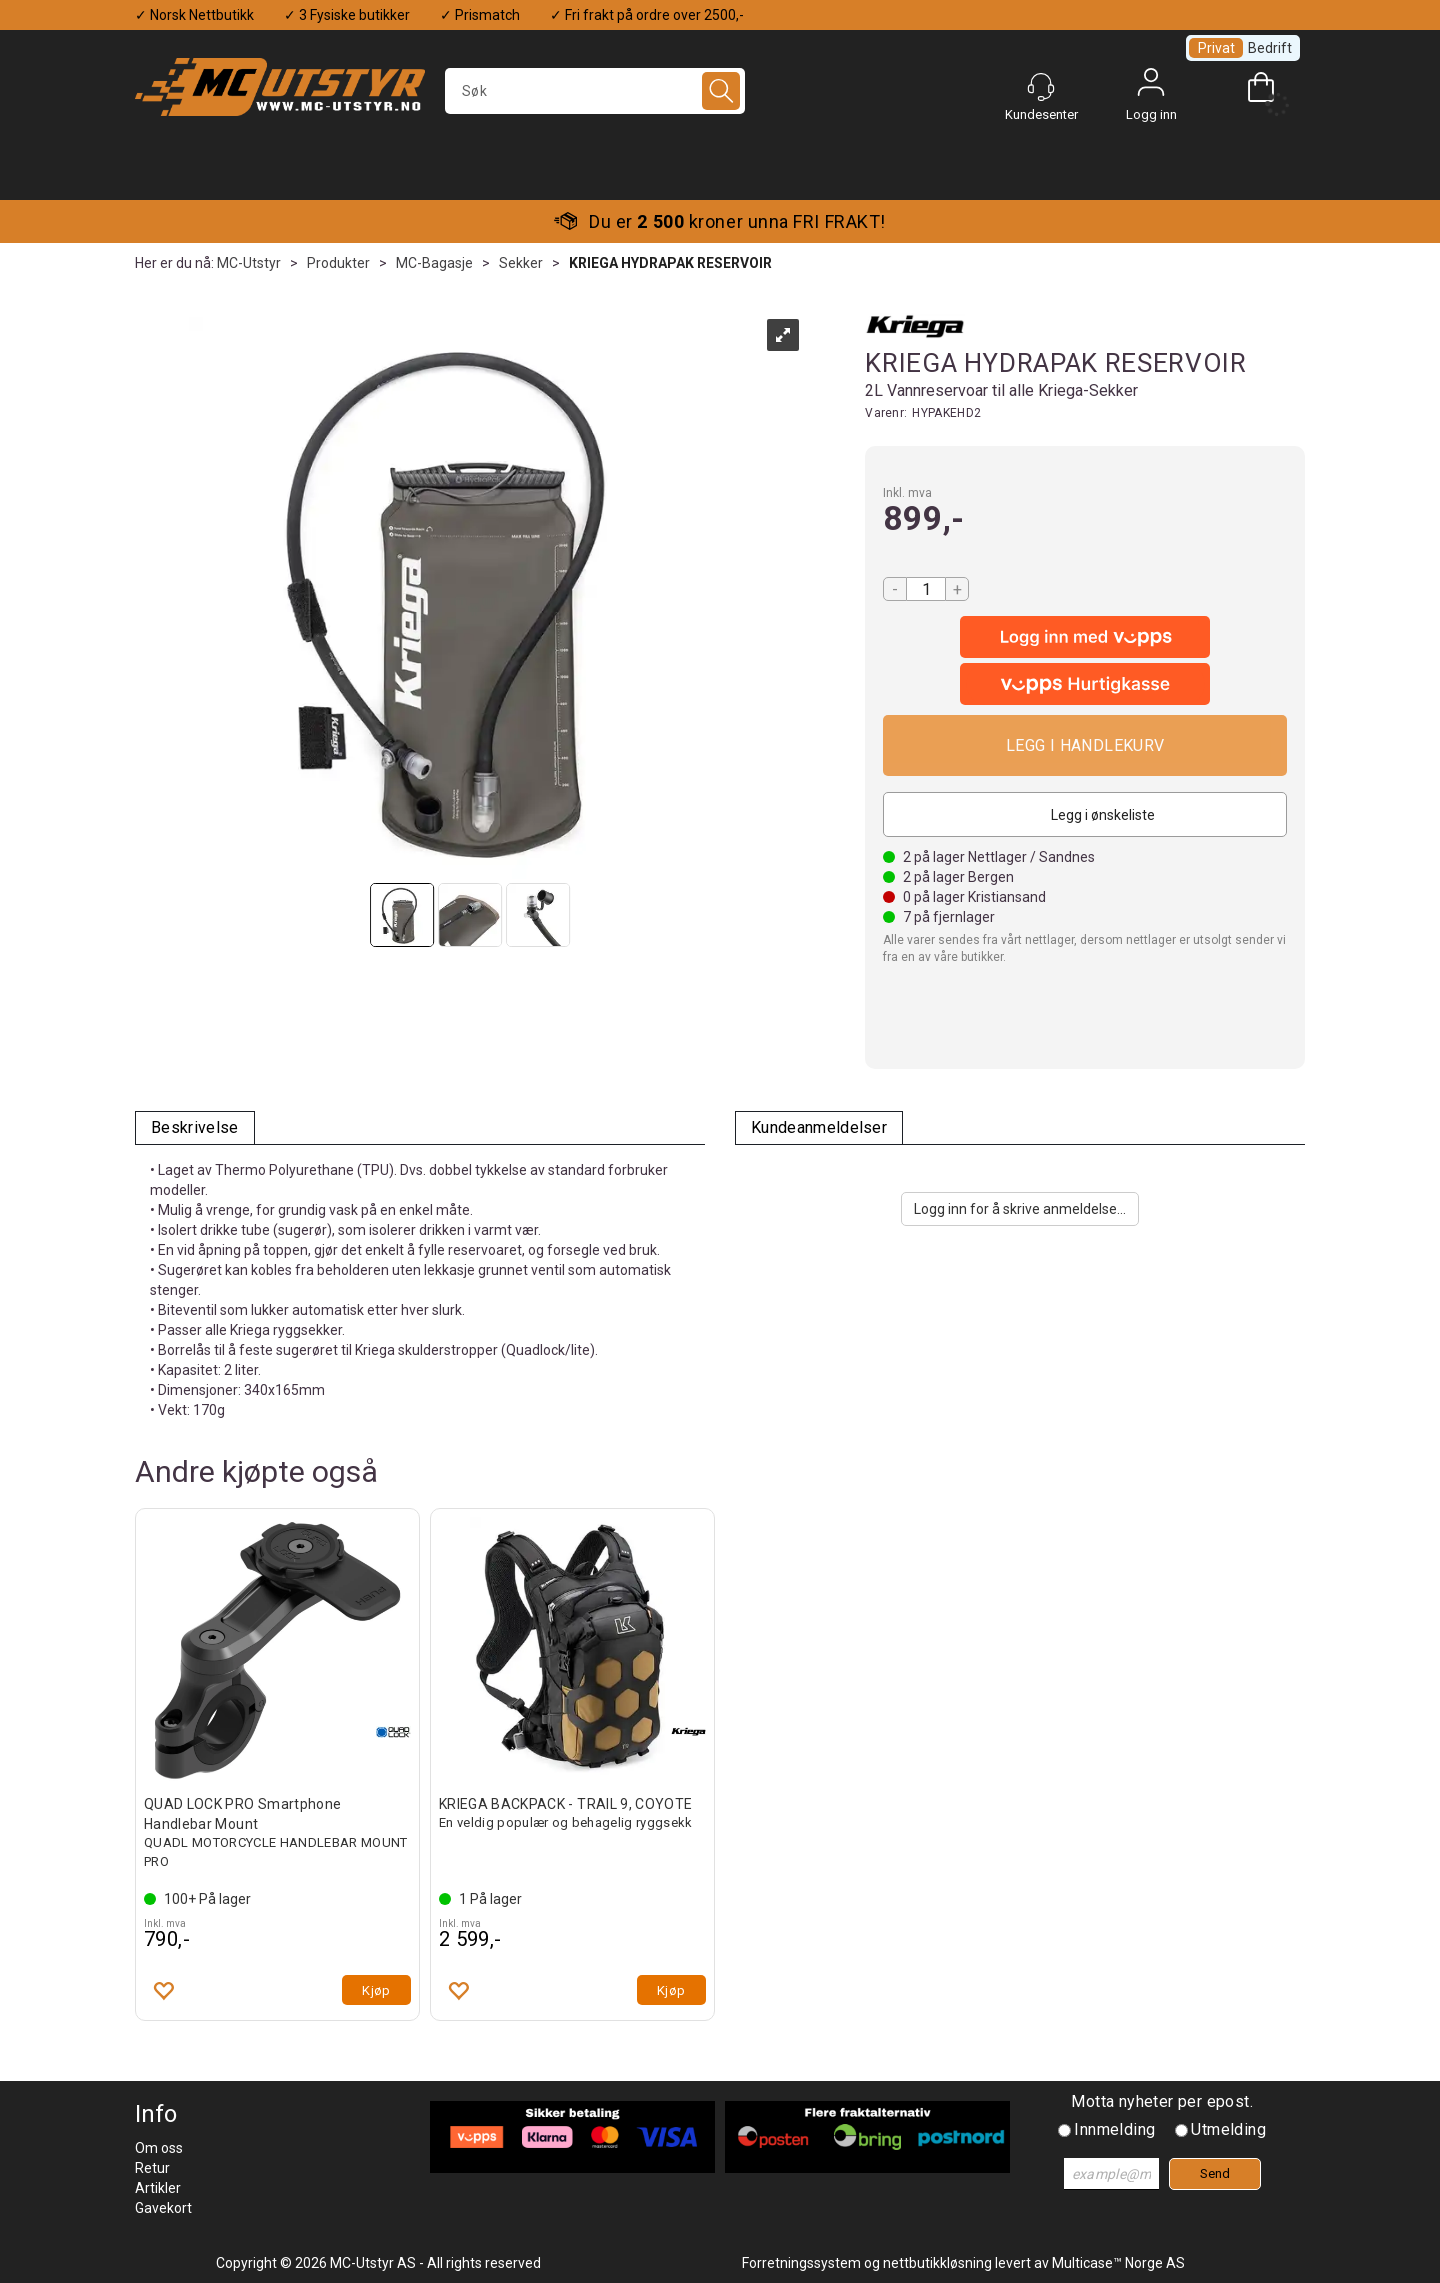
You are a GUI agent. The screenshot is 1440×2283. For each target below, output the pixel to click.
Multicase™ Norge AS (1118, 2263)
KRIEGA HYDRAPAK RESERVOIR (670, 263)
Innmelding (1114, 2129)
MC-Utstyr (249, 263)
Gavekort (163, 2208)
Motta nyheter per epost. (1162, 2101)
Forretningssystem (801, 2263)
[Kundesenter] (1041, 87)
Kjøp (1085, 745)
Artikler (158, 2188)
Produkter (338, 263)
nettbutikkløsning (937, 2263)
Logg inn (1151, 87)
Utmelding (1228, 2129)
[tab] (195, 1128)
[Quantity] (926, 589)
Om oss (159, 2148)
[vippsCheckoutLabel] (1085, 684)
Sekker (521, 263)
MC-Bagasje (434, 263)
